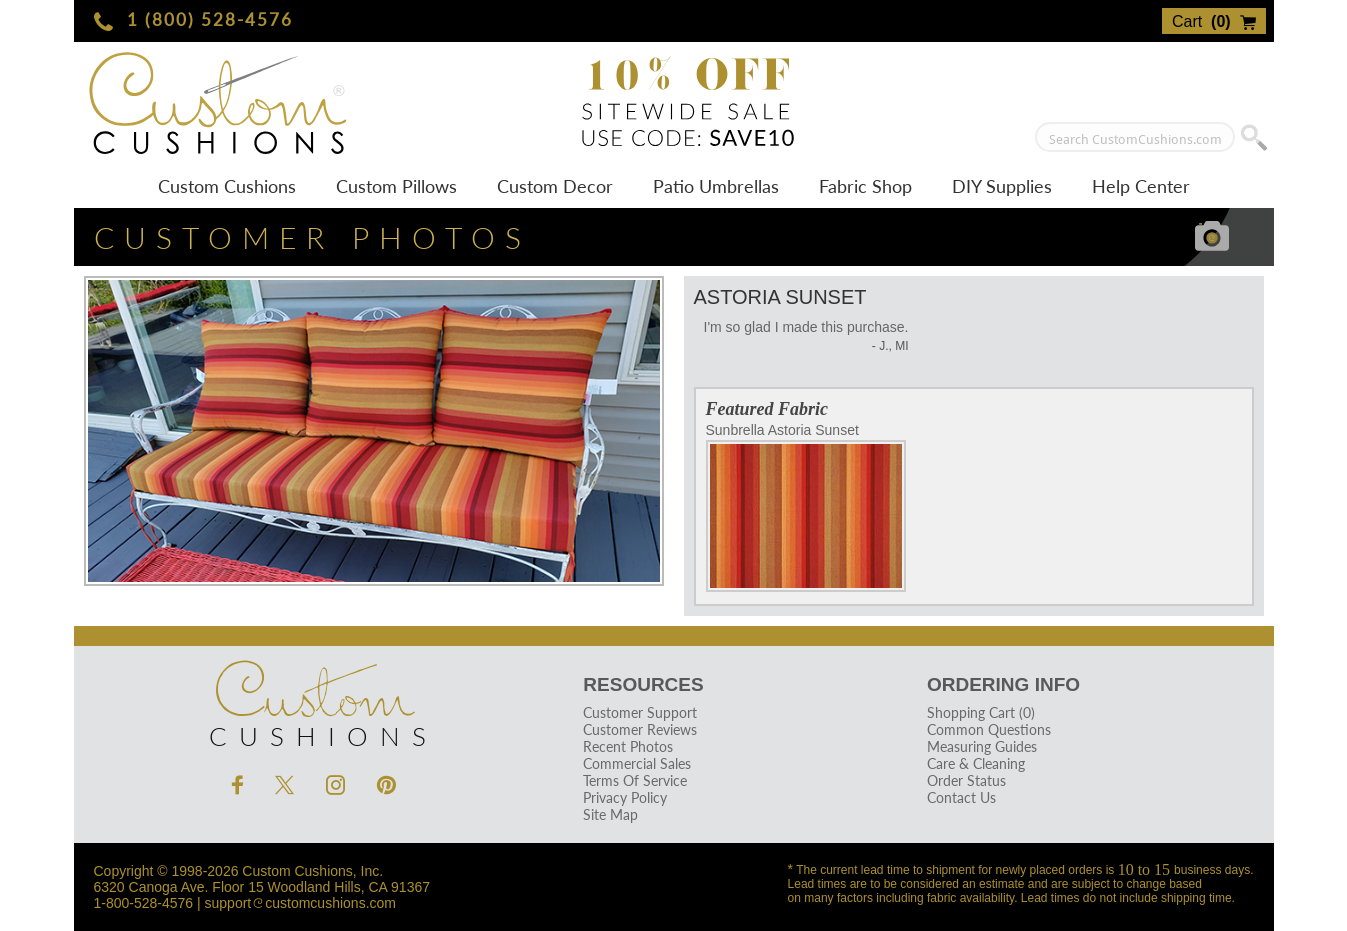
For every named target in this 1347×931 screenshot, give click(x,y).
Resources (643, 684)
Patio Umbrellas (716, 186)
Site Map (610, 814)
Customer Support (640, 712)
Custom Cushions (227, 186)
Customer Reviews (640, 729)
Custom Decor (555, 186)
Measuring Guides (982, 746)
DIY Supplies (1002, 186)
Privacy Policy (625, 797)
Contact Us (961, 797)
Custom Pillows (396, 186)
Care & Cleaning (976, 763)
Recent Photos (628, 746)
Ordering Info (1003, 684)
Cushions (314, 699)
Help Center (1141, 186)
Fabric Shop (865, 186)
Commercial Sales (637, 763)
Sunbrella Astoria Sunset (806, 507)
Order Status (966, 780)
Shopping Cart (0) (981, 712)
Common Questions (989, 729)
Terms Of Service (635, 780)
